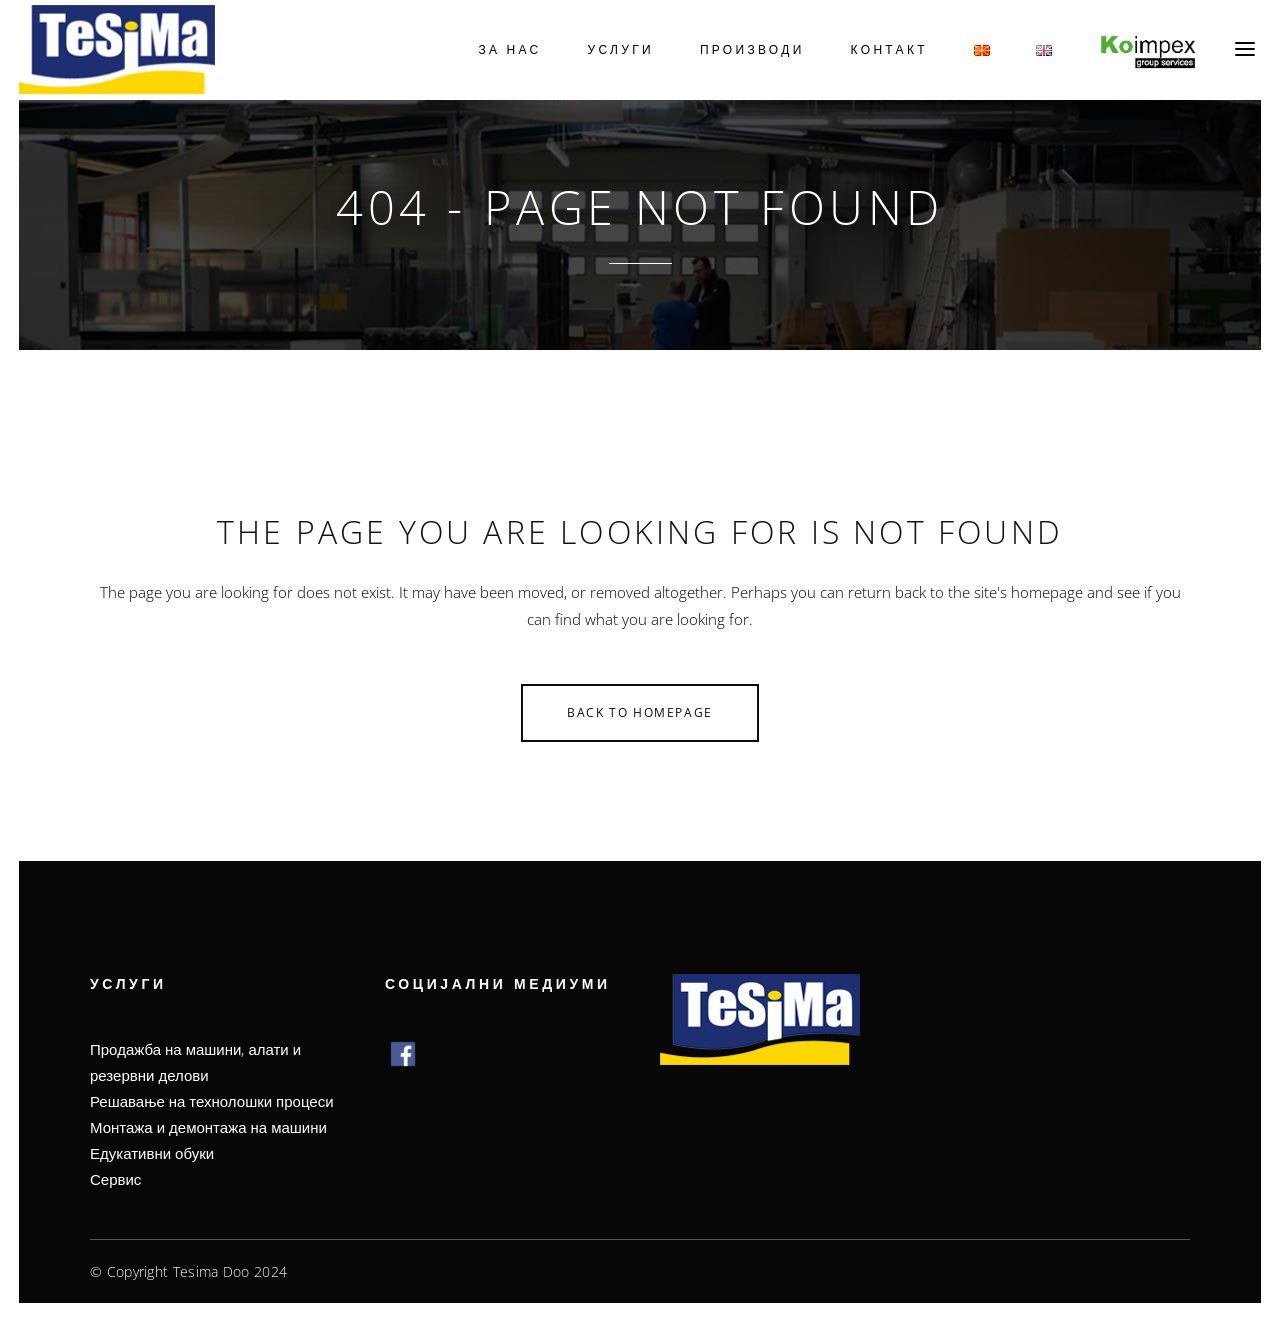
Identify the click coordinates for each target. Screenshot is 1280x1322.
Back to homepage (640, 712)
